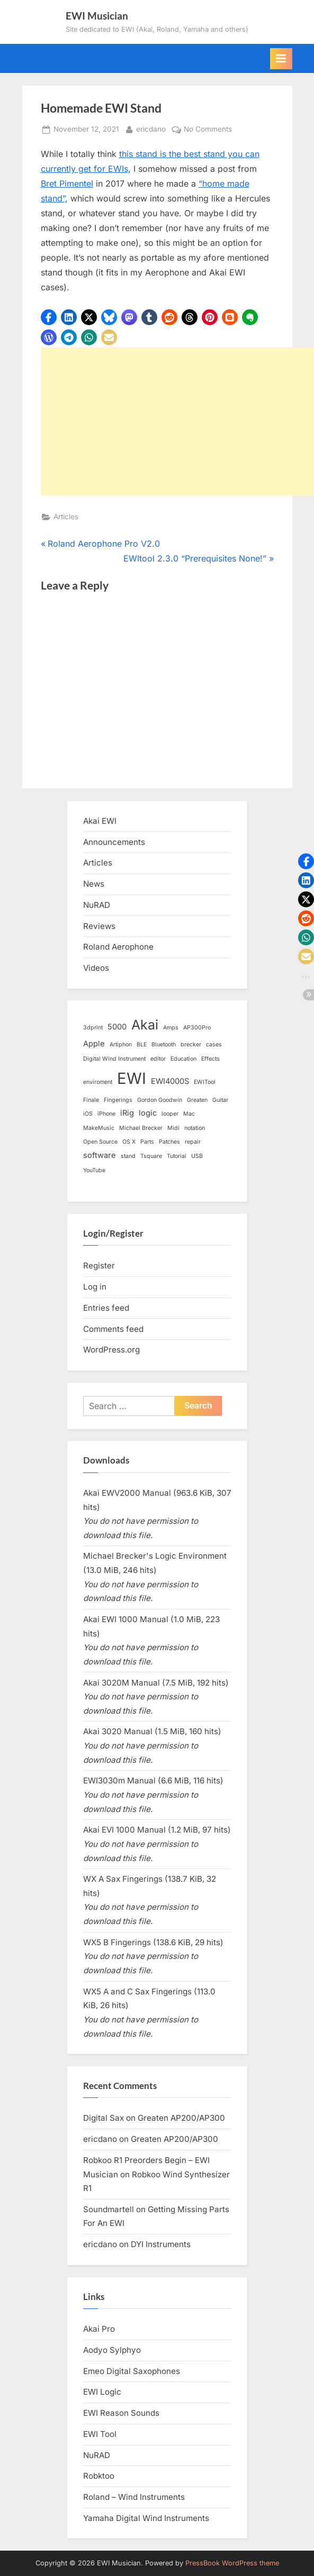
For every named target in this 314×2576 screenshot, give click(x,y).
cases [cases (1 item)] (214, 1044)
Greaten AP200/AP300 (181, 2118)
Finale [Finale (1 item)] (91, 1100)
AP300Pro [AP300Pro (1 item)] (197, 1027)
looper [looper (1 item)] (170, 1113)
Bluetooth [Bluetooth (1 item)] (163, 1044)
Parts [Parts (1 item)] (147, 1141)
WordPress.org (111, 1350)
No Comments (208, 129)
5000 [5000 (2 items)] (117, 1027)
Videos (96, 968)
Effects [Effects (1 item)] (210, 1058)
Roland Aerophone (118, 947)
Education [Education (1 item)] (183, 1058)
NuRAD (96, 905)
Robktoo (98, 2476)
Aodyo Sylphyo (112, 2350)
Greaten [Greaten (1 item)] (197, 1100)
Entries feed (106, 1308)
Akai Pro (99, 2329)
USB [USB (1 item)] (197, 1156)
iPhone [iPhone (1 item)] (106, 1113)
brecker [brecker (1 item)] (191, 1044)
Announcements (114, 842)
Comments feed (113, 1329)
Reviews (99, 926)
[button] (49, 317)
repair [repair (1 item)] (193, 1141)
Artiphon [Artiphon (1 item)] (121, 1044)
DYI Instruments (161, 2244)
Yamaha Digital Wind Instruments (146, 2518)
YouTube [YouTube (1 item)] (94, 1170)
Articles (65, 516)
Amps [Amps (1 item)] (170, 1027)
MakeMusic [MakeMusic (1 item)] (98, 1128)
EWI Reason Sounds (121, 2413)
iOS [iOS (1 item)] (88, 1113)
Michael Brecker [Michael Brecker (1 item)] (141, 1128)
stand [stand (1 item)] (128, 1156)
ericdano (151, 128)
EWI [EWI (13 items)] (131, 1078)
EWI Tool (99, 2434)
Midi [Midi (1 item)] (173, 1128)
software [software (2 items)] (99, 1155)
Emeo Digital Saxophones (131, 2371)
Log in (94, 1287)
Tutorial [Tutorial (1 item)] (176, 1156)
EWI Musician (97, 16)
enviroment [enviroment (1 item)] (97, 1082)
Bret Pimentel (67, 183)
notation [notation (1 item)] (194, 1128)
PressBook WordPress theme (232, 2563)
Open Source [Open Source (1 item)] (100, 1141)
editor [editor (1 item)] (158, 1058)
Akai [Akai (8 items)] (144, 1025)
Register (99, 1266)
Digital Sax (103, 2118)
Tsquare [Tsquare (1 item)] (151, 1156)
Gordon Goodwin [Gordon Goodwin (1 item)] (159, 1100)
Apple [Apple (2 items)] (94, 1043)
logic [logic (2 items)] (148, 1113)
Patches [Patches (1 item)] (169, 1141)
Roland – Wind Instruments (134, 2497)
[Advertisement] (177, 421)
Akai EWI (99, 821)
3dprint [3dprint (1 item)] (93, 1027)
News (93, 884)
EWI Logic (102, 2392)
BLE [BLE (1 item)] (142, 1044)
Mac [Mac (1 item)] (189, 1113)
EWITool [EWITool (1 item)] (205, 1082)
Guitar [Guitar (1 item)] (220, 1100)
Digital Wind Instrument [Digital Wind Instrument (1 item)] (114, 1058)
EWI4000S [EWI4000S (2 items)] (170, 1081)
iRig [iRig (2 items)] (127, 1113)
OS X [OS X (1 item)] (129, 1141)
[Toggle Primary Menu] (281, 58)
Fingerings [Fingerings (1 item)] (118, 1100)
